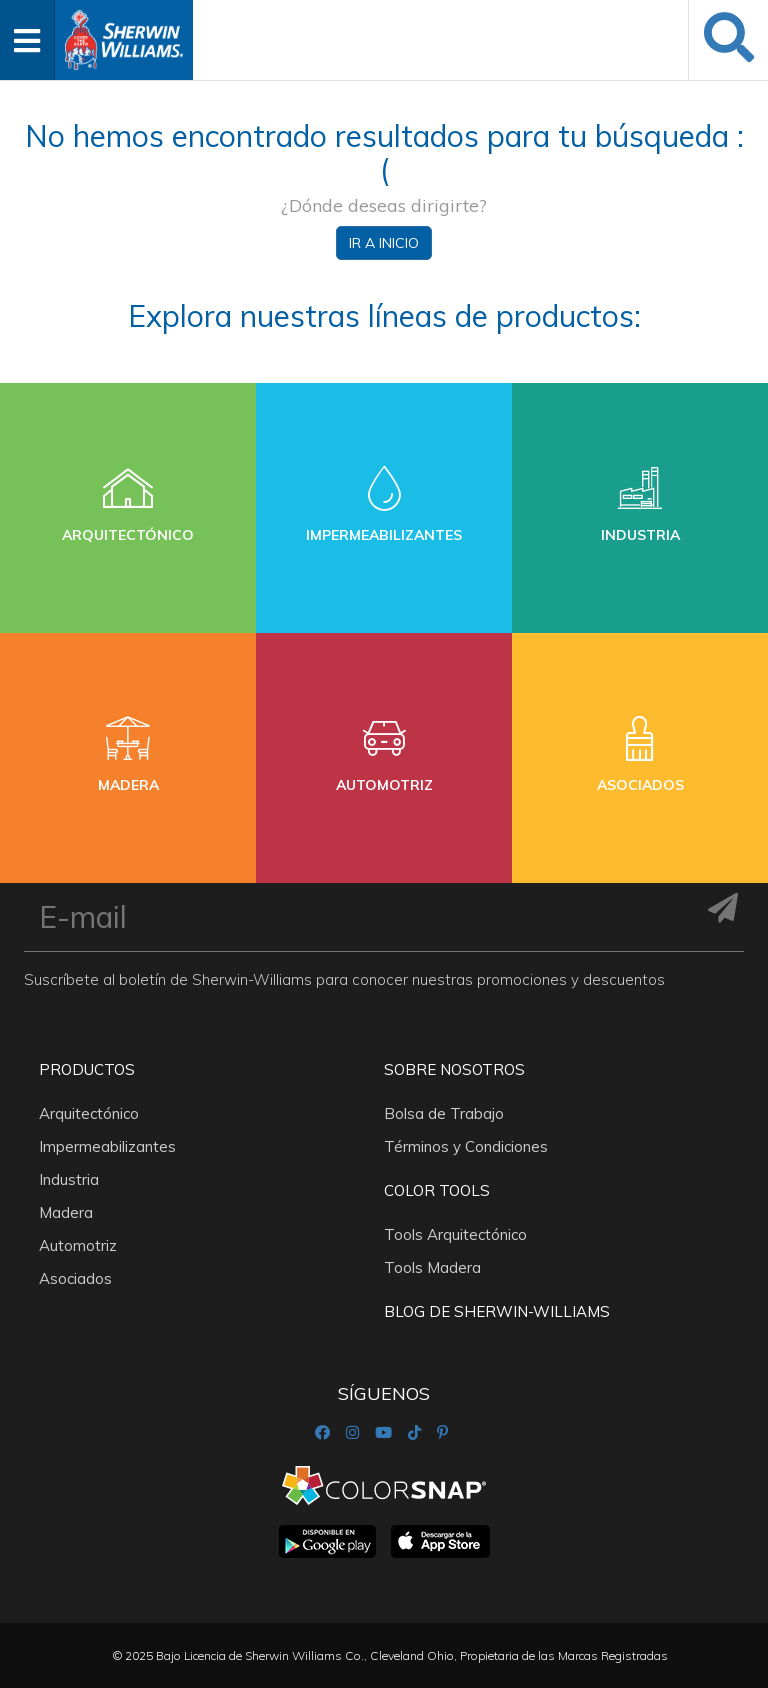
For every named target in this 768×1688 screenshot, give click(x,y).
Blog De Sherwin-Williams (497, 1311)
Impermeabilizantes (107, 1146)
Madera (66, 1212)
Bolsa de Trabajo (444, 1113)
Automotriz (78, 1245)
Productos (87, 1069)
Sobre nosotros (454, 1069)
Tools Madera (432, 1267)
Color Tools (437, 1190)
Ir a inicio (384, 243)
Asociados (75, 1278)
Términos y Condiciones (466, 1146)
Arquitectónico (89, 1113)
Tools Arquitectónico (455, 1234)
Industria (69, 1179)
